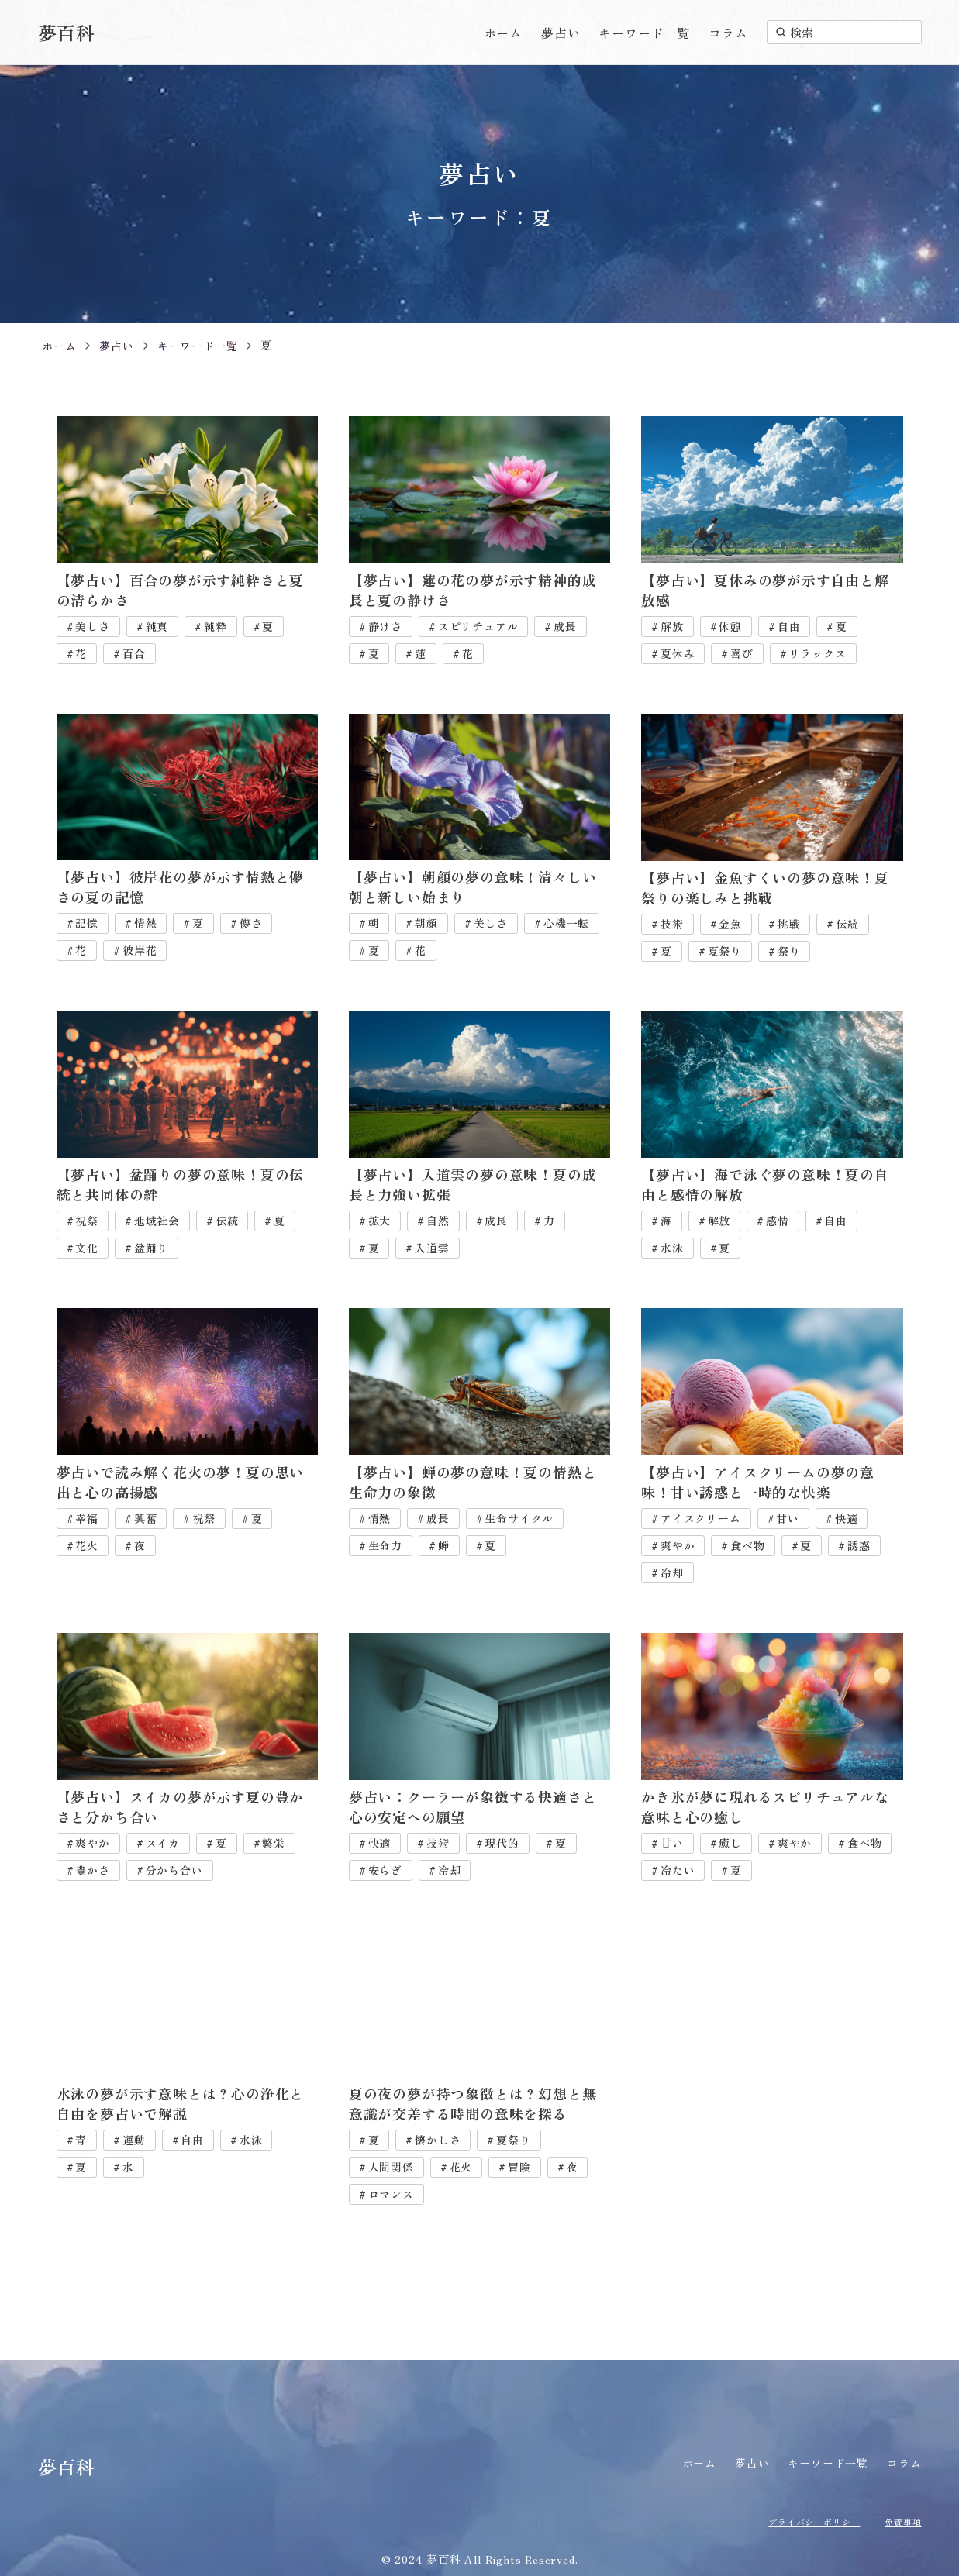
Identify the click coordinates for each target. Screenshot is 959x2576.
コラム (728, 32)
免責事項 (899, 2521)
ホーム (503, 32)
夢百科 (66, 32)
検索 (795, 32)
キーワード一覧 (644, 32)
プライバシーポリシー (800, 2521)
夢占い (560, 32)
